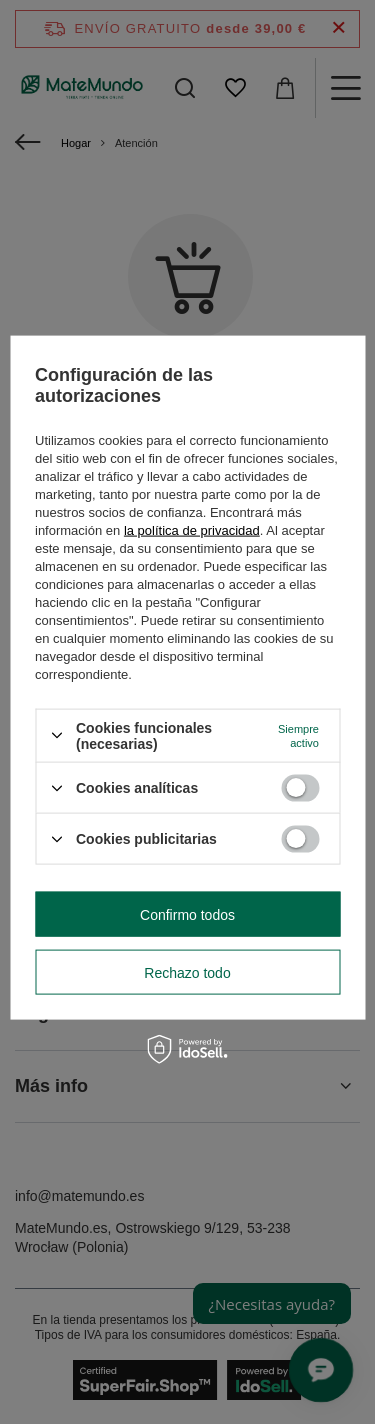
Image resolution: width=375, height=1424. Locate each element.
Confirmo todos (187, 914)
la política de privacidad (192, 529)
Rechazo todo (187, 972)
